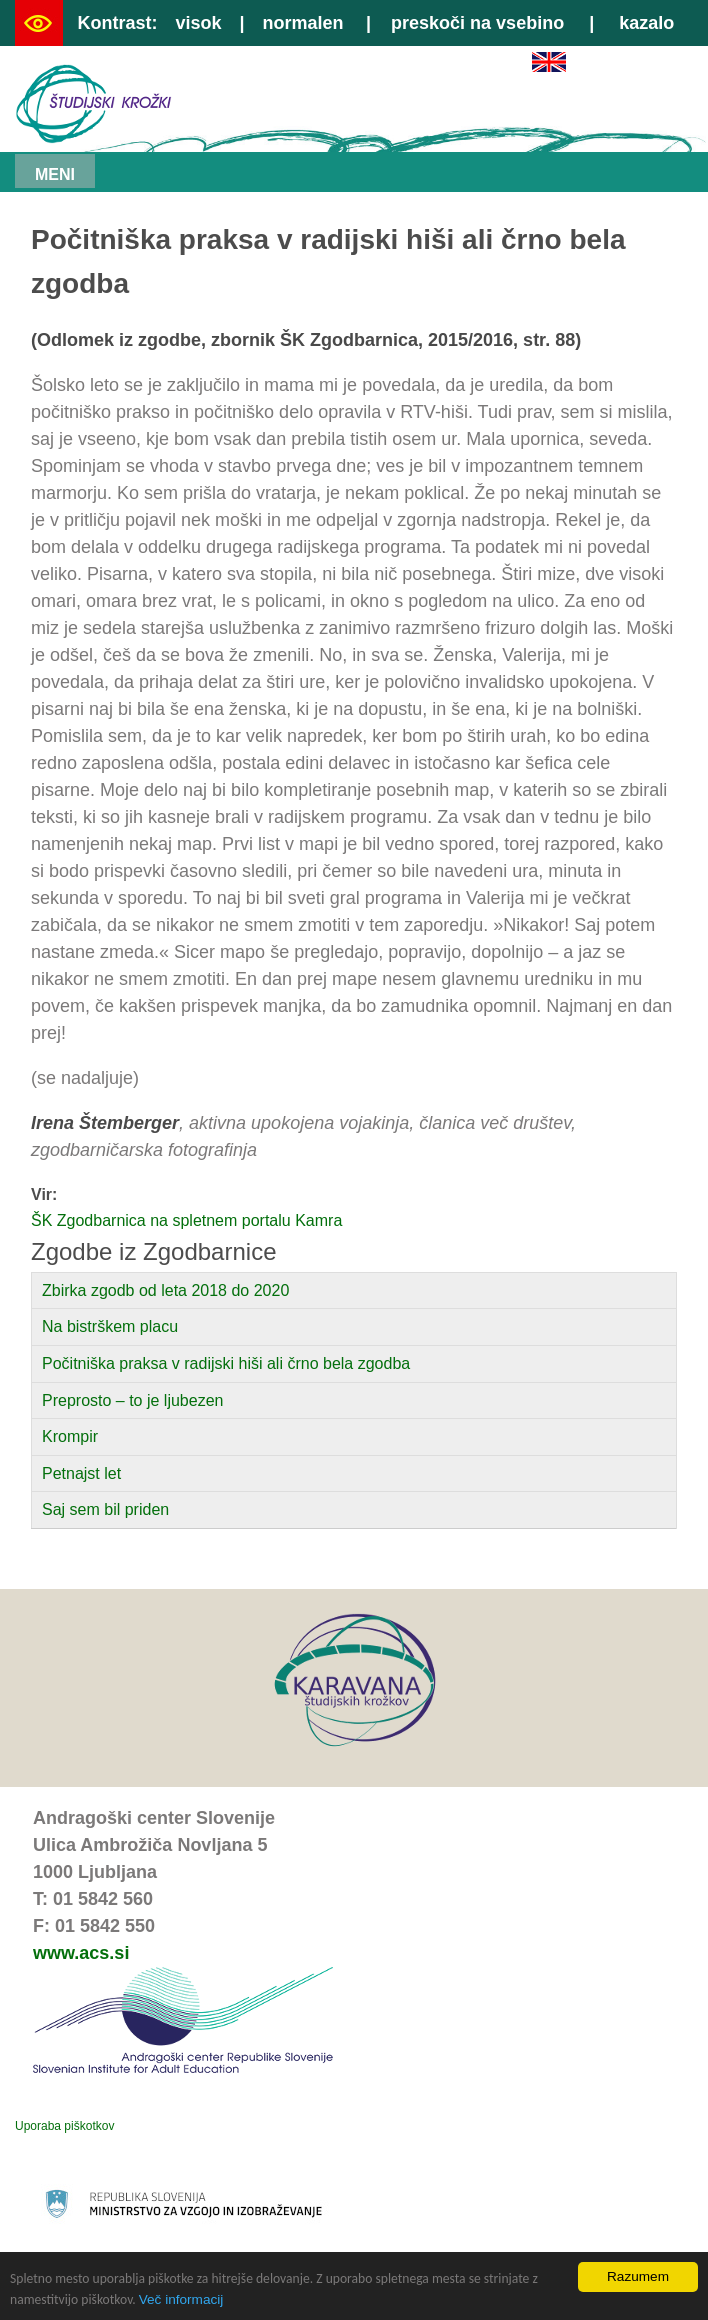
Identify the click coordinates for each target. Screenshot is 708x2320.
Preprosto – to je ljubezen (132, 1400)
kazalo (646, 23)
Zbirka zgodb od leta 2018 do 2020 (165, 1290)
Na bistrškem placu (110, 1326)
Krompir (70, 1436)
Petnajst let (81, 1473)
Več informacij (181, 2299)
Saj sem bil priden (105, 1509)
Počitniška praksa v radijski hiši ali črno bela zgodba (226, 1363)
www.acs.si (81, 1953)
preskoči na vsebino (477, 23)
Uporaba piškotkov (64, 2126)
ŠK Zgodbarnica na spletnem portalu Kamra (186, 1220)
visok (198, 23)
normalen (303, 23)
